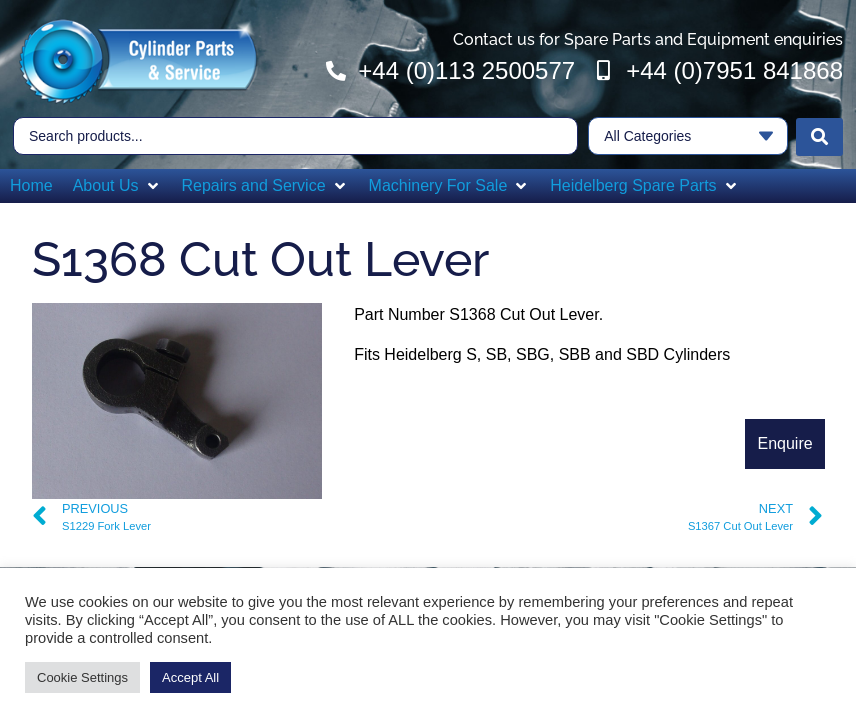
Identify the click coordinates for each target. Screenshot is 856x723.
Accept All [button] (190, 677)
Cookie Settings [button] (82, 677)
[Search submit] (819, 135)
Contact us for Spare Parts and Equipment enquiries (648, 39)
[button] (117, 184)
